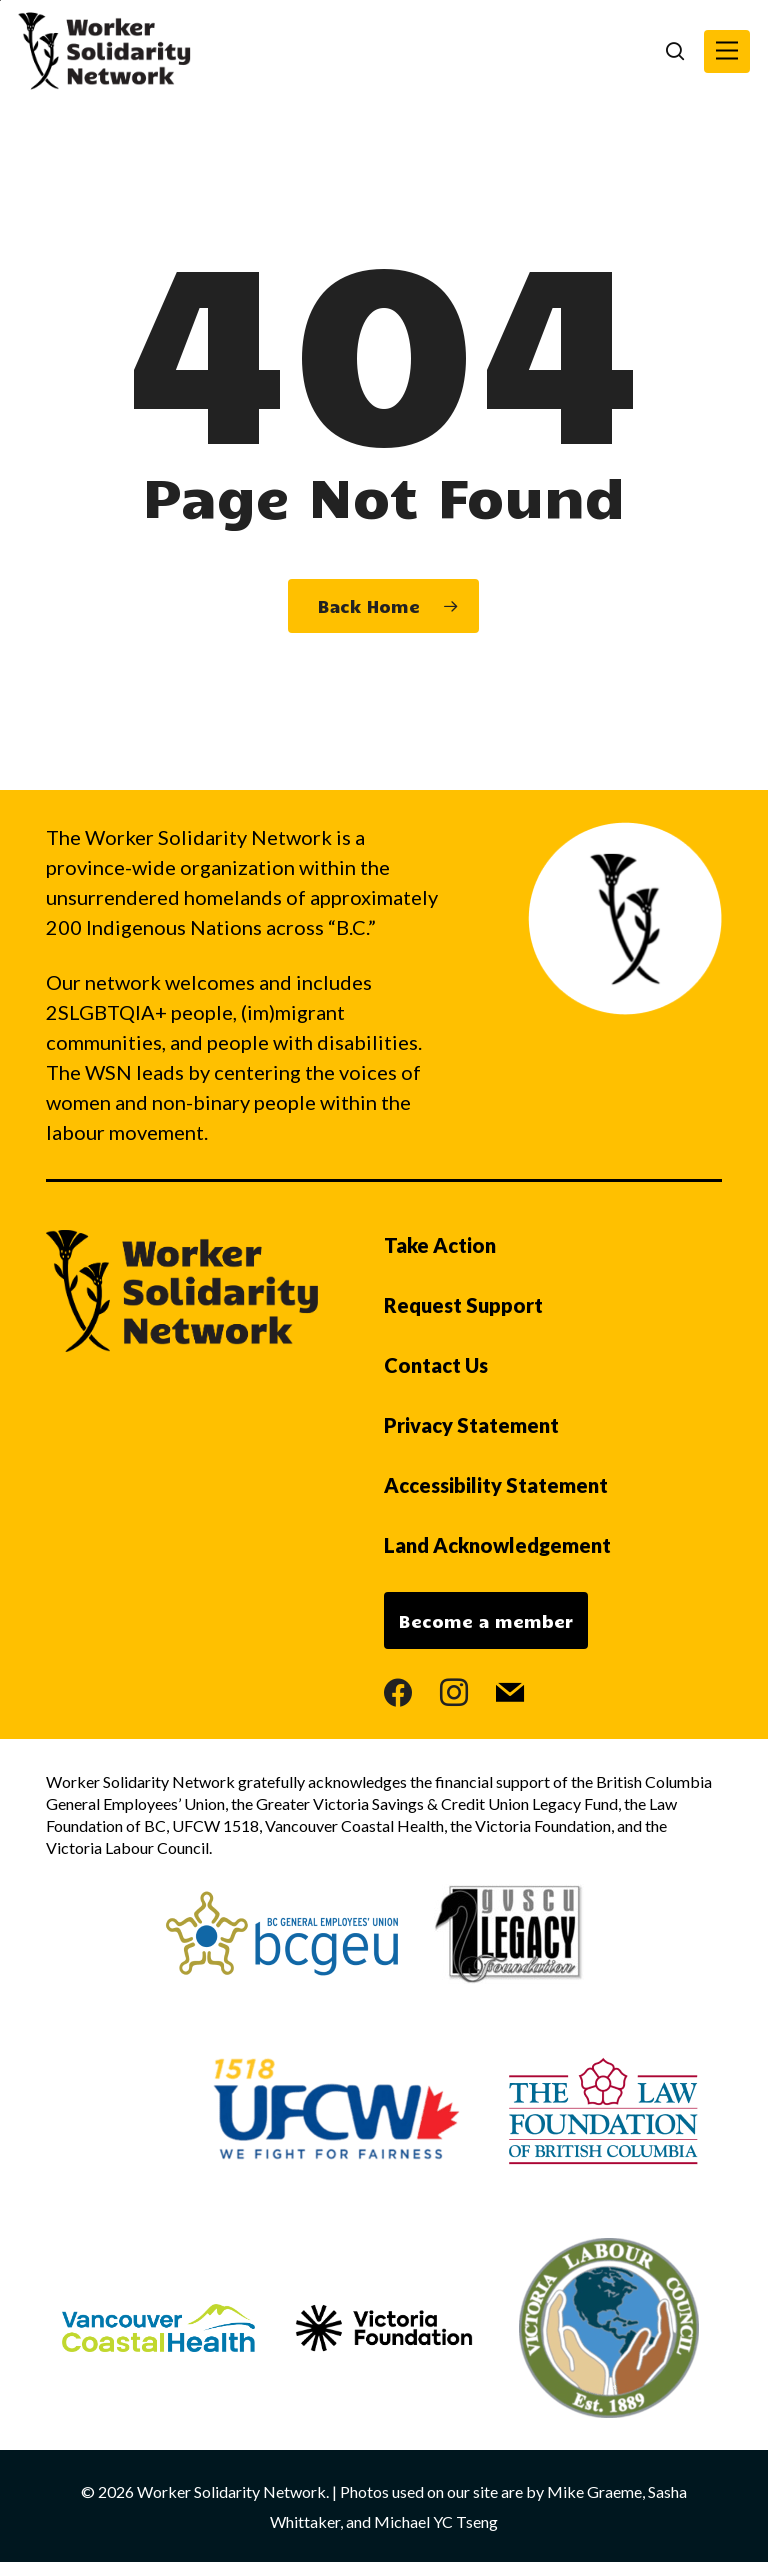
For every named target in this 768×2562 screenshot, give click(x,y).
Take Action (440, 1245)
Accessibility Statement (496, 1485)
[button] (727, 51)
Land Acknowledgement (497, 1545)
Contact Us (436, 1365)
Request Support (463, 1305)
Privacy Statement (471, 1425)
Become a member (486, 1621)
